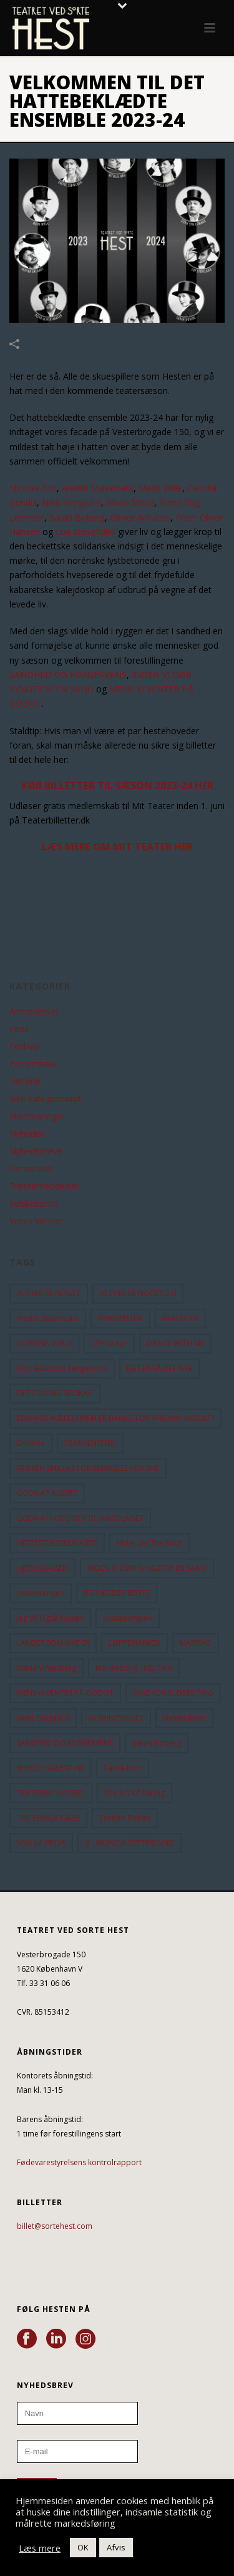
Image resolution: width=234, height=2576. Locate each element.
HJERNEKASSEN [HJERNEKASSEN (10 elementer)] (42, 1568)
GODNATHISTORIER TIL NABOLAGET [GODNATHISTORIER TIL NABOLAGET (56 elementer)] (80, 1518)
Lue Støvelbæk (85, 532)
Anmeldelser (34, 1011)
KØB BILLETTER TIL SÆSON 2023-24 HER (117, 785)
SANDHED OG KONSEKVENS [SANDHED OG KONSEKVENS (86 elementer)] (65, 1743)
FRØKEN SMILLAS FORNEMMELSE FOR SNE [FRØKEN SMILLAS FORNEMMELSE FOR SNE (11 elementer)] (88, 1468)
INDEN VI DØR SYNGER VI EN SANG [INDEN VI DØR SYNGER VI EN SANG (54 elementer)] (147, 1568)
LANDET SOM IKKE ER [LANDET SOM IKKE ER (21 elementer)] (53, 1643)
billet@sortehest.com (54, 2226)
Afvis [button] (116, 2547)
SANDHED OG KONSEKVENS (68, 675)
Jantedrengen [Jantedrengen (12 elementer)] (40, 1593)
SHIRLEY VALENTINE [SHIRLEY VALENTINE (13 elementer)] (50, 1767)
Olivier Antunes (140, 517)
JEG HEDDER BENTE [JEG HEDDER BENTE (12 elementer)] (117, 1593)
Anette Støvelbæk (98, 488)
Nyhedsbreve (35, 1151)
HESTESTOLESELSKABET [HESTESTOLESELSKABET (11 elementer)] (57, 1543)
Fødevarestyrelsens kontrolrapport (79, 2162)
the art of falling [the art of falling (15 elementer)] (134, 1792)
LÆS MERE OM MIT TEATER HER (117, 846)
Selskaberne (33, 1203)
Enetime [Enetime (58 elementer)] (31, 1443)
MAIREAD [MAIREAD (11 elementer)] (196, 1643)
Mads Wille (160, 488)
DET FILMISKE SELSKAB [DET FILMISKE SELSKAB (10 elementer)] (55, 1393)
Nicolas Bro (33, 488)
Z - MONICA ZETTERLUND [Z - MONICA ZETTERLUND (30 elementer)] (129, 1842)
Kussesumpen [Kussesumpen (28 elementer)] (127, 1618)
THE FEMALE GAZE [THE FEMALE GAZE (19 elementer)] (48, 1817)
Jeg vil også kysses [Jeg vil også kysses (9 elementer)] (50, 1618)
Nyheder (26, 1133)
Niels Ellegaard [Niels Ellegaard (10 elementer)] (43, 1718)
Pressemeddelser (44, 1186)
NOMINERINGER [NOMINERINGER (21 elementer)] (116, 1718)
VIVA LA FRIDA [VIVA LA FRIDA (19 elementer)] (41, 1842)
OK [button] (83, 2547)
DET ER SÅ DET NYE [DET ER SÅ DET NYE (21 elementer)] (159, 1368)
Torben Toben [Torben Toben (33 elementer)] (124, 1817)
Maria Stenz (130, 502)
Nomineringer (37, 1116)
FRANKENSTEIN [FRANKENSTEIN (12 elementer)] (90, 1443)
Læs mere (40, 2548)
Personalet (31, 1168)
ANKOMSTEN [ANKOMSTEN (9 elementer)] (120, 1318)
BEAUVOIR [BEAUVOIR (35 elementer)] (180, 1318)
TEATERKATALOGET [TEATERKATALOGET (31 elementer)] (51, 1792)
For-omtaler (33, 1063)
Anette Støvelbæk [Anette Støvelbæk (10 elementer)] (48, 1318)
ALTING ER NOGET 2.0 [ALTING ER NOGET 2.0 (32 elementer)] (138, 1293)
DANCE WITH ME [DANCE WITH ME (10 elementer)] (175, 1343)
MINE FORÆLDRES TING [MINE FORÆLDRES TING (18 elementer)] (173, 1693)
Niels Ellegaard (71, 502)
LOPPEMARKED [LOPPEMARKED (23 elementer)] (134, 1643)
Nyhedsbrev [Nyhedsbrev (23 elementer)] (184, 1718)
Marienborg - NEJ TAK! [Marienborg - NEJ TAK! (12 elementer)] (133, 1668)
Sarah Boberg (77, 517)
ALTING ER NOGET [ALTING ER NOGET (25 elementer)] (48, 1293)
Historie (25, 1081)
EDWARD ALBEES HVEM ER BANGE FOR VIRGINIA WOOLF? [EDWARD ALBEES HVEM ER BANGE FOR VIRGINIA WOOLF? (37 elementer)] (115, 1418)
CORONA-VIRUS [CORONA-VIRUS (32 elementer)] (44, 1343)
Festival (24, 1046)
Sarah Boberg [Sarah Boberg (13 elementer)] (156, 1743)
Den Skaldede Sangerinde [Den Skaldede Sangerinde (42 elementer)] (62, 1368)
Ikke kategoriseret (45, 1098)
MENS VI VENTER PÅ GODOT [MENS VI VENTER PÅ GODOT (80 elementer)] (65, 1693)
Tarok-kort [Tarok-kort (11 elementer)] (123, 1767)
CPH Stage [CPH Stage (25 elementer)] (109, 1343)
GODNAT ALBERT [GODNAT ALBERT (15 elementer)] (47, 1493)
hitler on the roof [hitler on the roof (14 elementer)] (149, 1543)
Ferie (19, 1029)
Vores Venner (36, 1221)
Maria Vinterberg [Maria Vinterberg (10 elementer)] (46, 1668)
